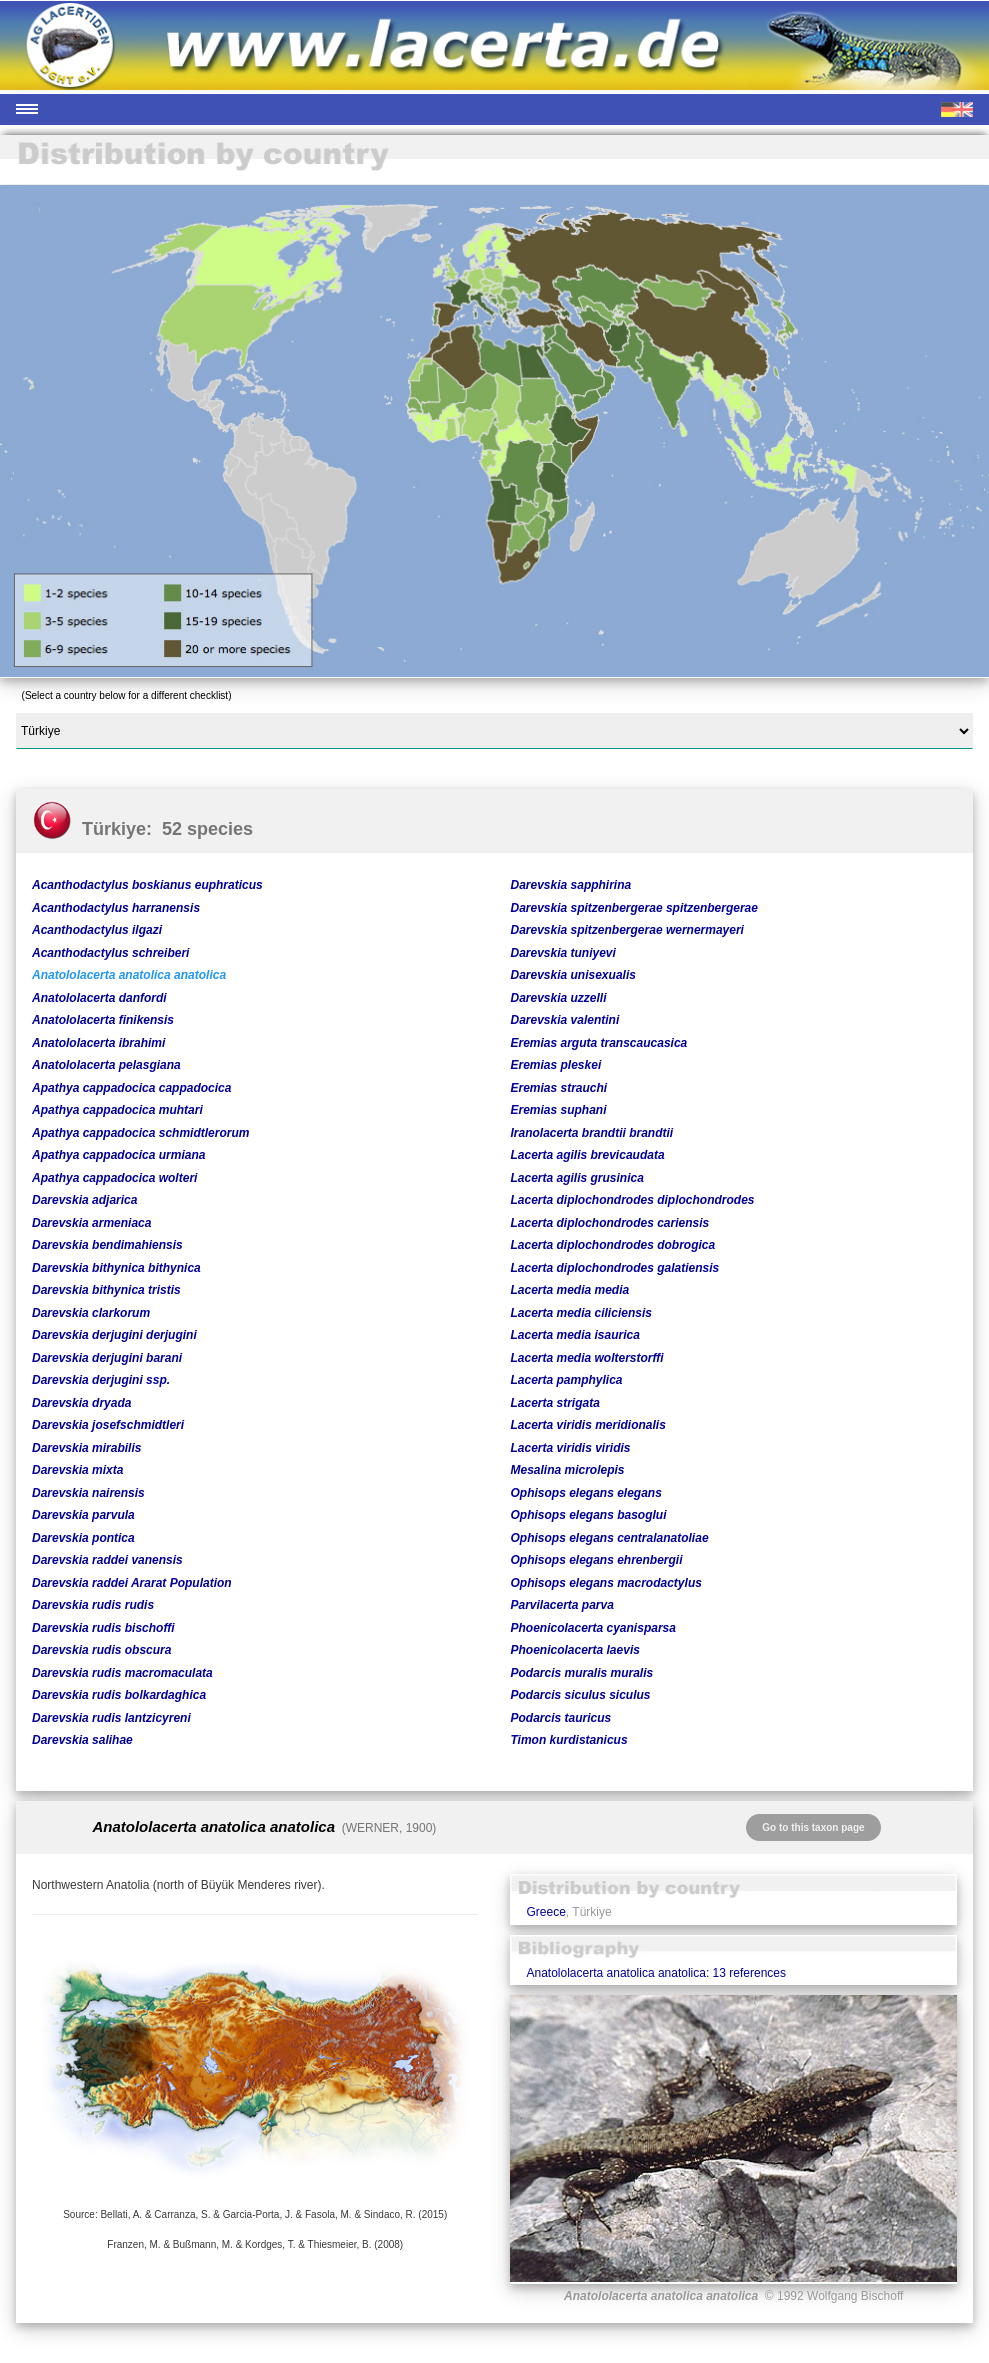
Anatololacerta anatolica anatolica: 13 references (656, 1973)
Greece (545, 1912)
